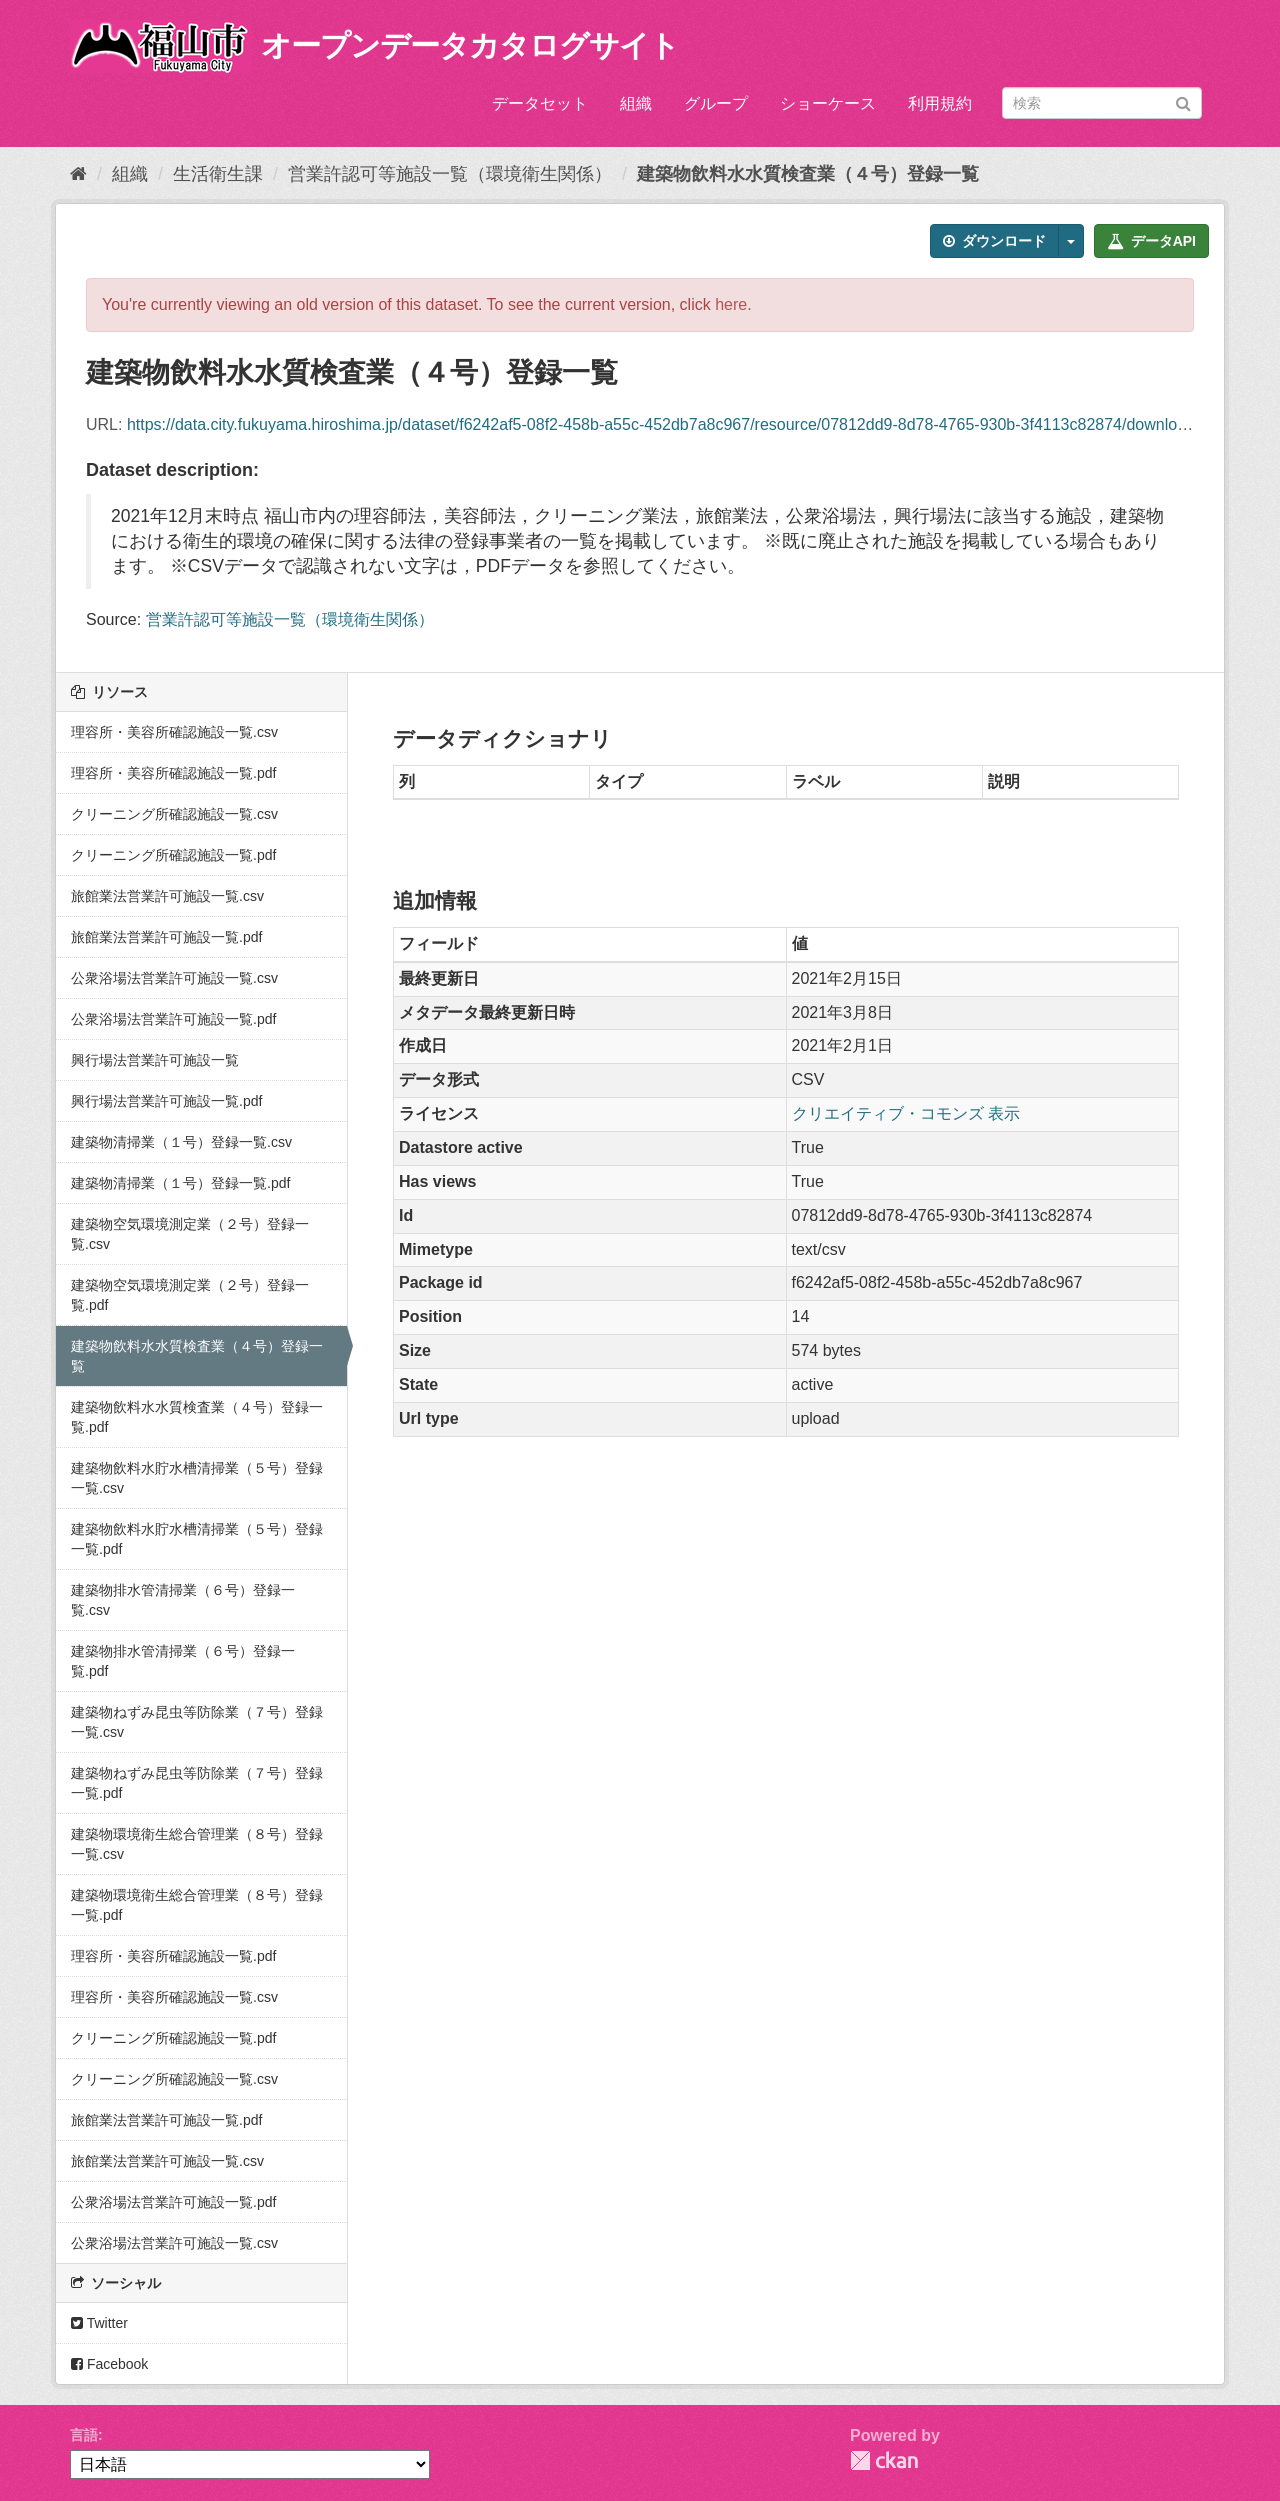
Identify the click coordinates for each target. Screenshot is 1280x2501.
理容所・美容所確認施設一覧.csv (174, 732)
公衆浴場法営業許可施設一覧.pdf (173, 1019)
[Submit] (1183, 101)
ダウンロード (994, 241)
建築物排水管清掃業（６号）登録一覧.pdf (183, 1661)
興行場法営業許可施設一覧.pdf (166, 1101)
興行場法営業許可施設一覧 (155, 1060)
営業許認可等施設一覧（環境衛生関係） (450, 174)
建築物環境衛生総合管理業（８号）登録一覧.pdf (197, 1905)
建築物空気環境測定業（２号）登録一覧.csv (190, 1234)
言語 (84, 2435)
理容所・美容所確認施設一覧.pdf (173, 773)
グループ (716, 103)
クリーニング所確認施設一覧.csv (174, 814)
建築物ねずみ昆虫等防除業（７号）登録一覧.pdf (197, 1783)
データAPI (1151, 241)
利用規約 (940, 103)
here (731, 304)
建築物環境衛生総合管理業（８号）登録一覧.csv (197, 1844)
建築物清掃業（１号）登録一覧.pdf (180, 1183)
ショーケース (828, 103)
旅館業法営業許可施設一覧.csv (167, 896)
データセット (540, 103)
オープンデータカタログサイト (470, 45)
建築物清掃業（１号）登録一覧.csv (181, 1142)
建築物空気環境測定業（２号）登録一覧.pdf (190, 1295)
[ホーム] (78, 174)
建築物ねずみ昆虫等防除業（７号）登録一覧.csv (197, 1722)
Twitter (99, 2323)
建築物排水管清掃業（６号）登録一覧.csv (183, 1600)
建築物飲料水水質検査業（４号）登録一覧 (808, 174)
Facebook (109, 2364)
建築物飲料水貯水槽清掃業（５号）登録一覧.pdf (197, 1539)
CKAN (884, 2460)
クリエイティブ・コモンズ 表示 (906, 1113)
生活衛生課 (218, 174)
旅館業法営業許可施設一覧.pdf (166, 937)
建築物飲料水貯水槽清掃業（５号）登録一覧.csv (197, 1478)
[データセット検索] (1102, 103)
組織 (636, 103)
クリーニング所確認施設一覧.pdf (173, 855)
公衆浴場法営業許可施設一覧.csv (174, 978)
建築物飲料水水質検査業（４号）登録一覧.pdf (197, 1417)
